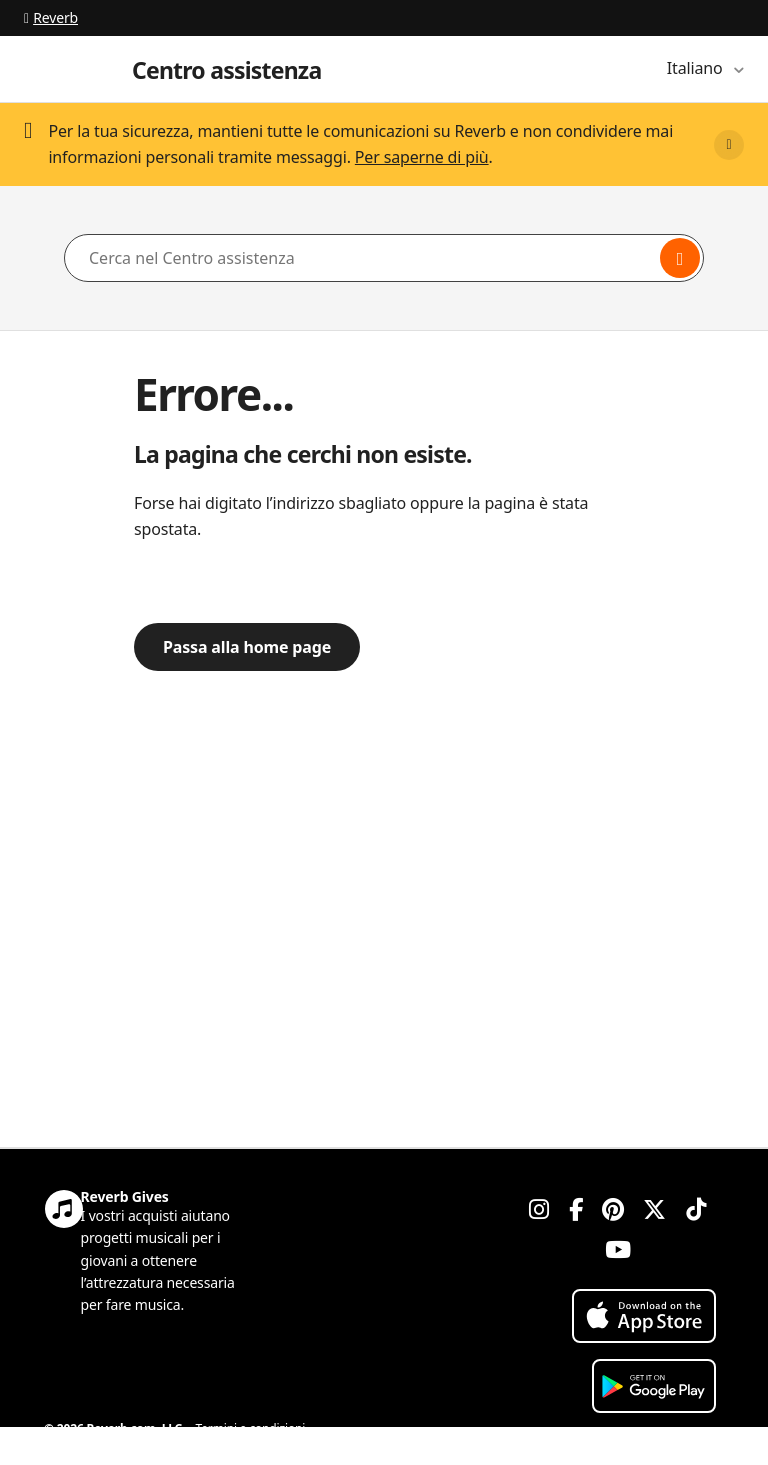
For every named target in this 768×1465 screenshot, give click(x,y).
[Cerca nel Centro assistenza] (384, 258)
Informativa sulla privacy (111, 1452)
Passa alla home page (247, 647)
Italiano (697, 68)
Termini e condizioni (251, 1428)
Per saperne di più (422, 157)
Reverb (51, 17)
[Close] (729, 145)
